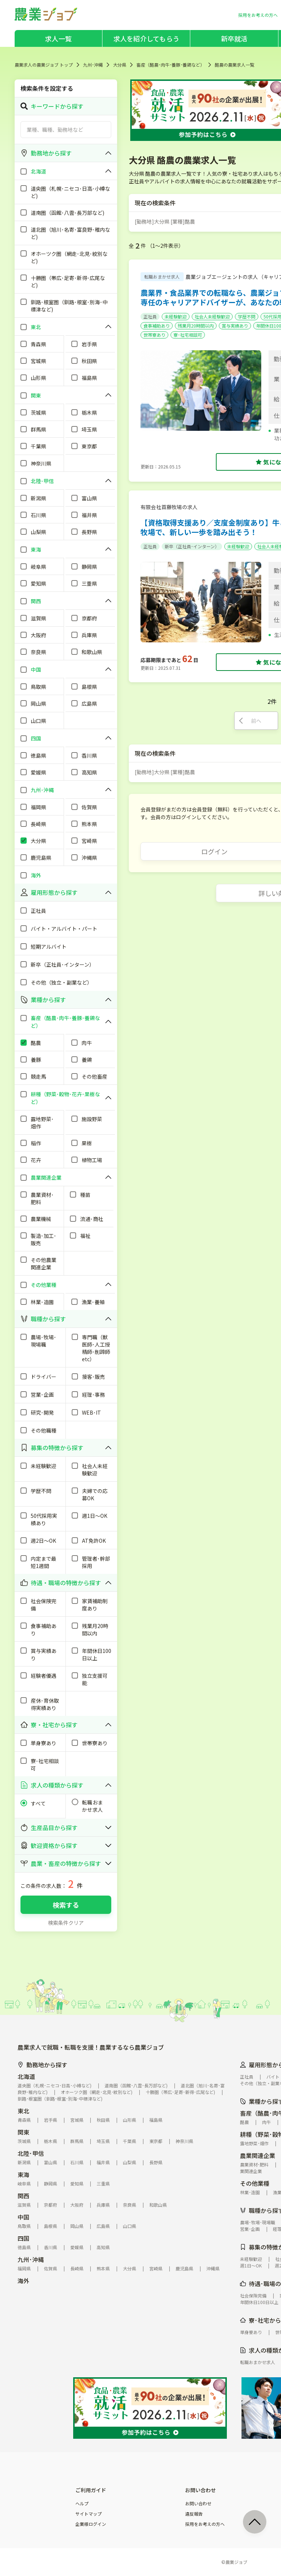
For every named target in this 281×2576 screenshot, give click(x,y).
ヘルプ (82, 2503)
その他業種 (254, 2183)
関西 (23, 2195)
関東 (23, 2132)
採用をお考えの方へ (205, 2524)
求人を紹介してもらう (146, 38)
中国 (23, 2217)
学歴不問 (246, 316)
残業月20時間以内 (196, 325)
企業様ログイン (90, 2524)
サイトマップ (88, 2514)
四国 (23, 2238)
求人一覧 (58, 38)
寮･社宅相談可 (187, 335)
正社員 (150, 316)
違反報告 (194, 2514)
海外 (23, 2280)
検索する (66, 1904)
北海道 (26, 2076)
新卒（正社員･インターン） (192, 546)
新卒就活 (234, 38)
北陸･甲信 (31, 2153)
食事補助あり (156, 325)
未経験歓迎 (176, 316)
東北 (23, 2110)
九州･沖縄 (93, 64)
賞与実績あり (235, 325)
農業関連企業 (257, 2155)
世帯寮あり (154, 335)
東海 (23, 2174)
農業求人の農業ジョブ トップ (44, 64)
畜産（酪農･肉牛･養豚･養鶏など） (170, 64)
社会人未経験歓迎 (212, 316)
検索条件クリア (66, 1923)
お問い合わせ (198, 2503)
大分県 (119, 64)
